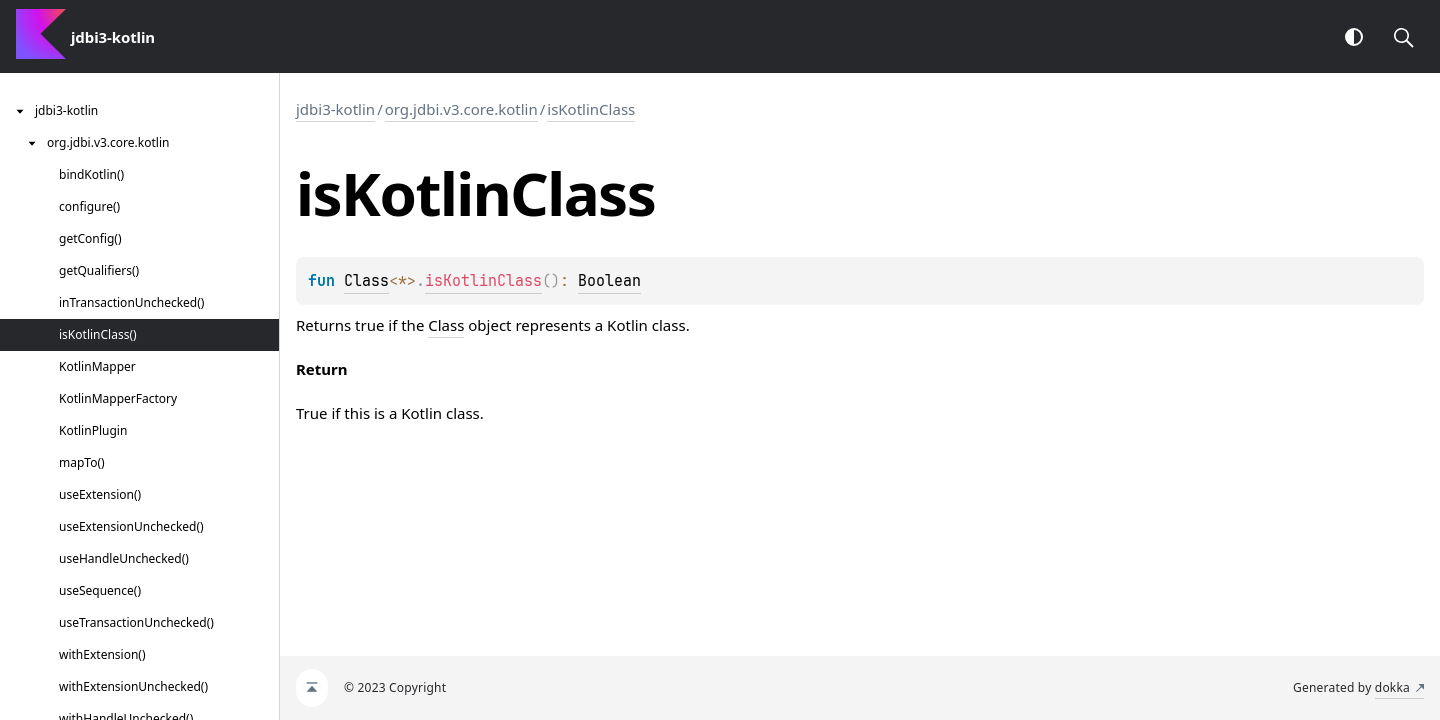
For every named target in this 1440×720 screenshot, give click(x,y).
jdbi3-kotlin (335, 109)
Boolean (609, 281)
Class (366, 281)
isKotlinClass (591, 109)
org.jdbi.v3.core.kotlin (461, 109)
